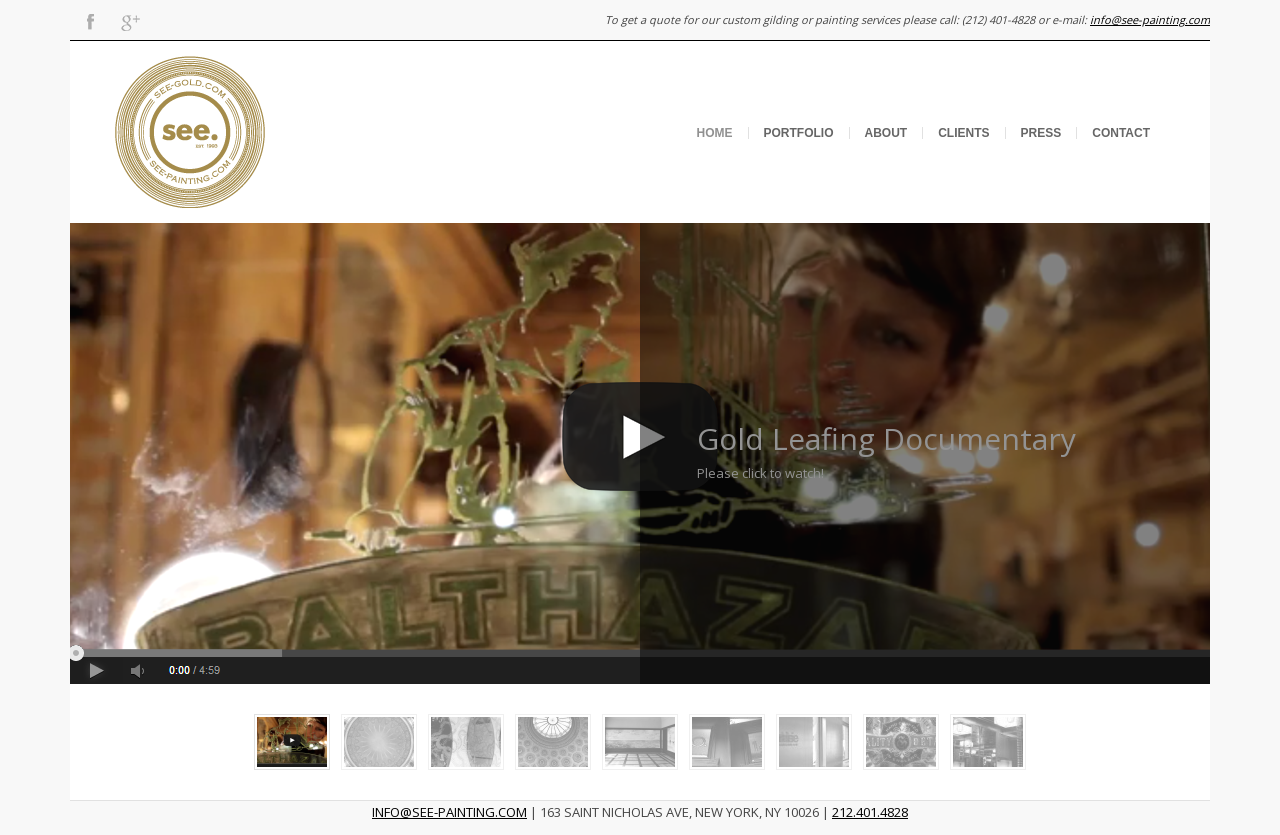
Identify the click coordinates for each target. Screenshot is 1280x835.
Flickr (170, 20)
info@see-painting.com (1150, 19)
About (886, 133)
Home (715, 133)
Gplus (130, 20)
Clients (963, 133)
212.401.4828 (870, 812)
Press (1041, 133)
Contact (1121, 133)
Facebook (90, 20)
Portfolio (799, 133)
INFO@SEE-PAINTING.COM (449, 812)
